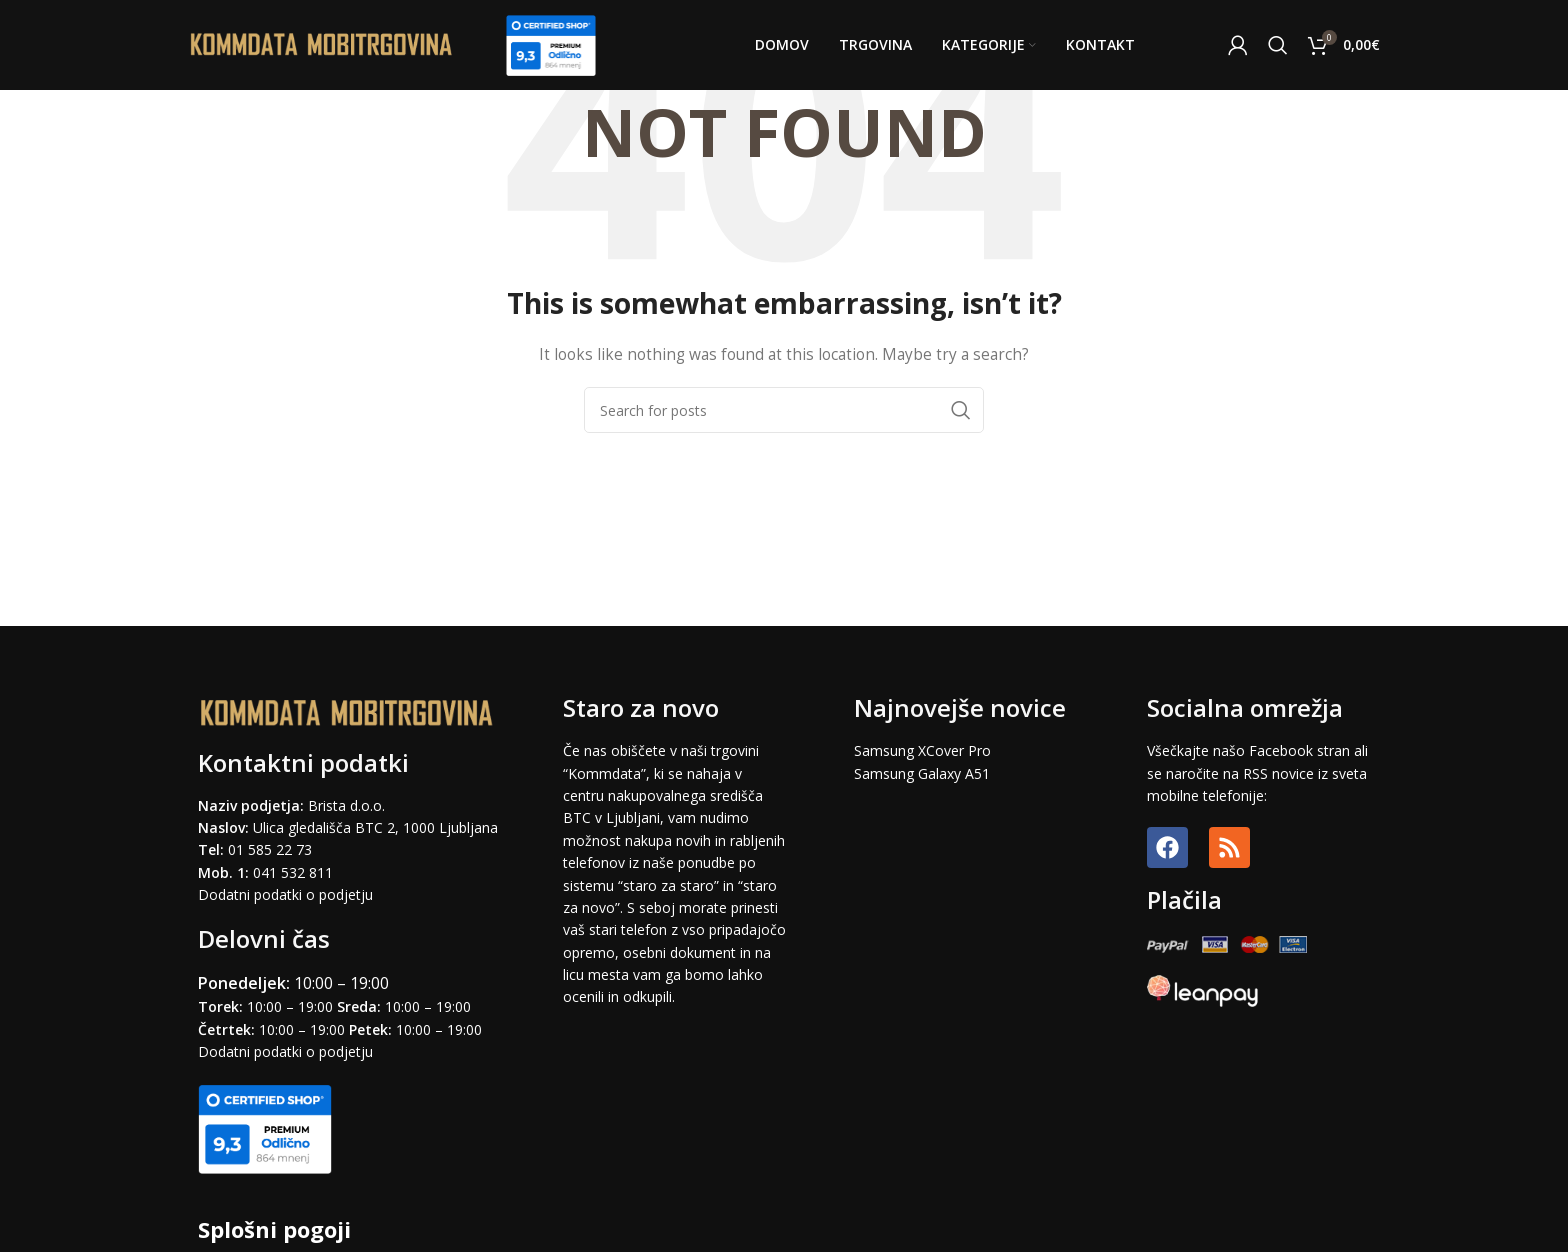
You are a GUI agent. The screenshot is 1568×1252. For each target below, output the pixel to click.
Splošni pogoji (274, 1229)
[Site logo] (322, 43)
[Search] (1278, 45)
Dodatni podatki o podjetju (285, 894)
